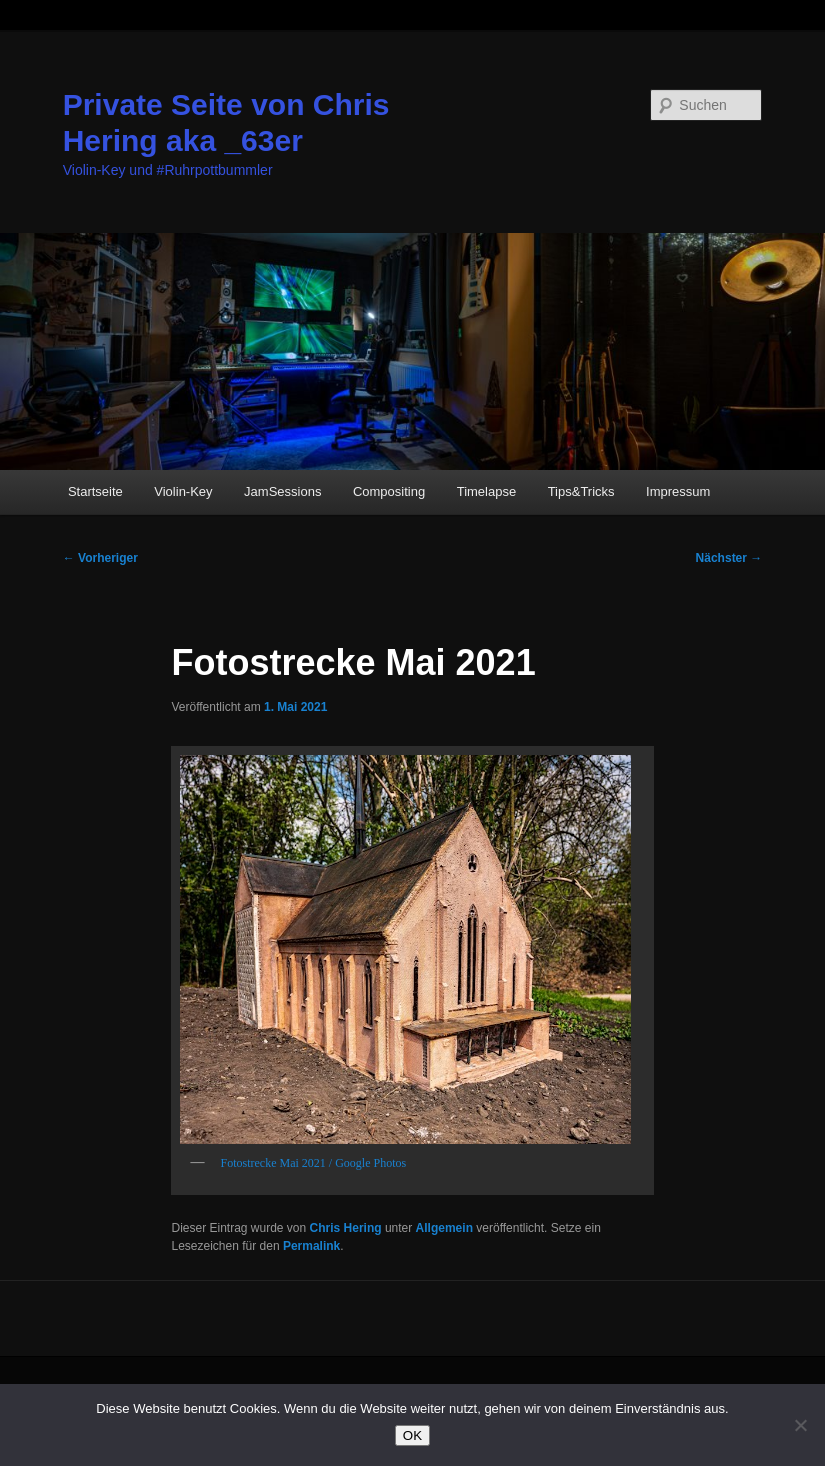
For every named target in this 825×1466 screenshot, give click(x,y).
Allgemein (444, 1228)
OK (412, 1435)
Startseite (95, 491)
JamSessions (282, 491)
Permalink (311, 1246)
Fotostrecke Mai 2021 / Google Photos (313, 1163)
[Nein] (800, 1425)
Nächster (729, 558)
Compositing (389, 491)
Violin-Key (183, 491)
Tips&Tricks (581, 491)
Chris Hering (346, 1228)
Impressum (678, 491)
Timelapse (486, 491)
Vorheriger (100, 558)
